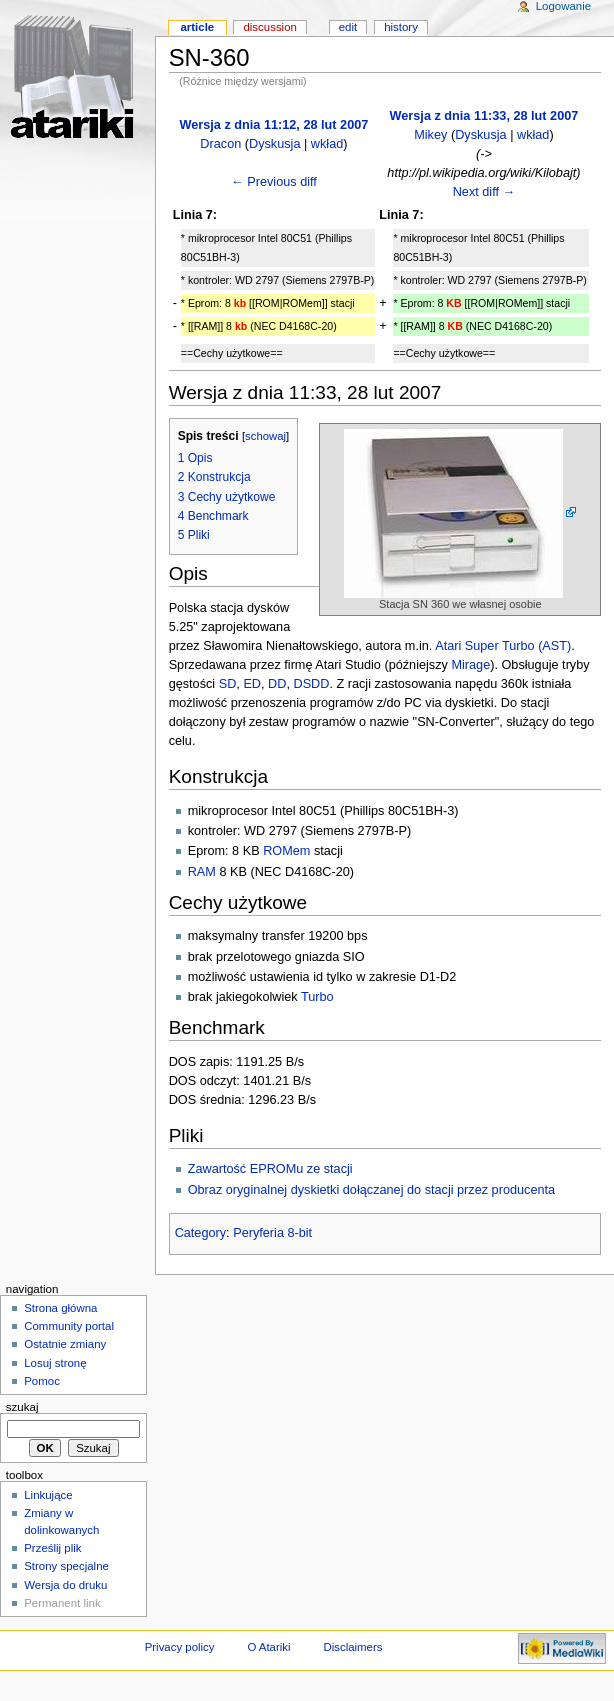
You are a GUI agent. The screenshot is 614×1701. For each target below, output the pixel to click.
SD (228, 684)
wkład (327, 144)
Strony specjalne (66, 1566)
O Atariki (268, 1647)
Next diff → (484, 192)
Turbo (317, 997)
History (401, 27)
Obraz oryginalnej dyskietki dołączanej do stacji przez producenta (371, 1190)
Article (197, 27)
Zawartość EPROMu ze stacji (270, 1169)
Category (200, 1233)
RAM (202, 872)
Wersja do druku (65, 1585)
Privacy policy (180, 1647)
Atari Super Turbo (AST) (503, 646)
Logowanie (563, 6)
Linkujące (48, 1495)
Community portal (69, 1326)
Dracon (220, 144)
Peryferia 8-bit (272, 1233)
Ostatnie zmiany (65, 1344)
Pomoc (42, 1381)
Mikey (430, 135)
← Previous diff (274, 182)
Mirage (470, 665)
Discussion (269, 27)
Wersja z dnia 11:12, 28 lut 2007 (274, 125)
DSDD (311, 684)
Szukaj (22, 1407)
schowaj (265, 436)
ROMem (286, 851)
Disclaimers (352, 1647)
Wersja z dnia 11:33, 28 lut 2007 (484, 116)
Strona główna (60, 1308)
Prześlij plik (52, 1548)
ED (252, 684)
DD (277, 684)
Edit (348, 27)
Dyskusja (274, 144)
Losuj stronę (55, 1363)
